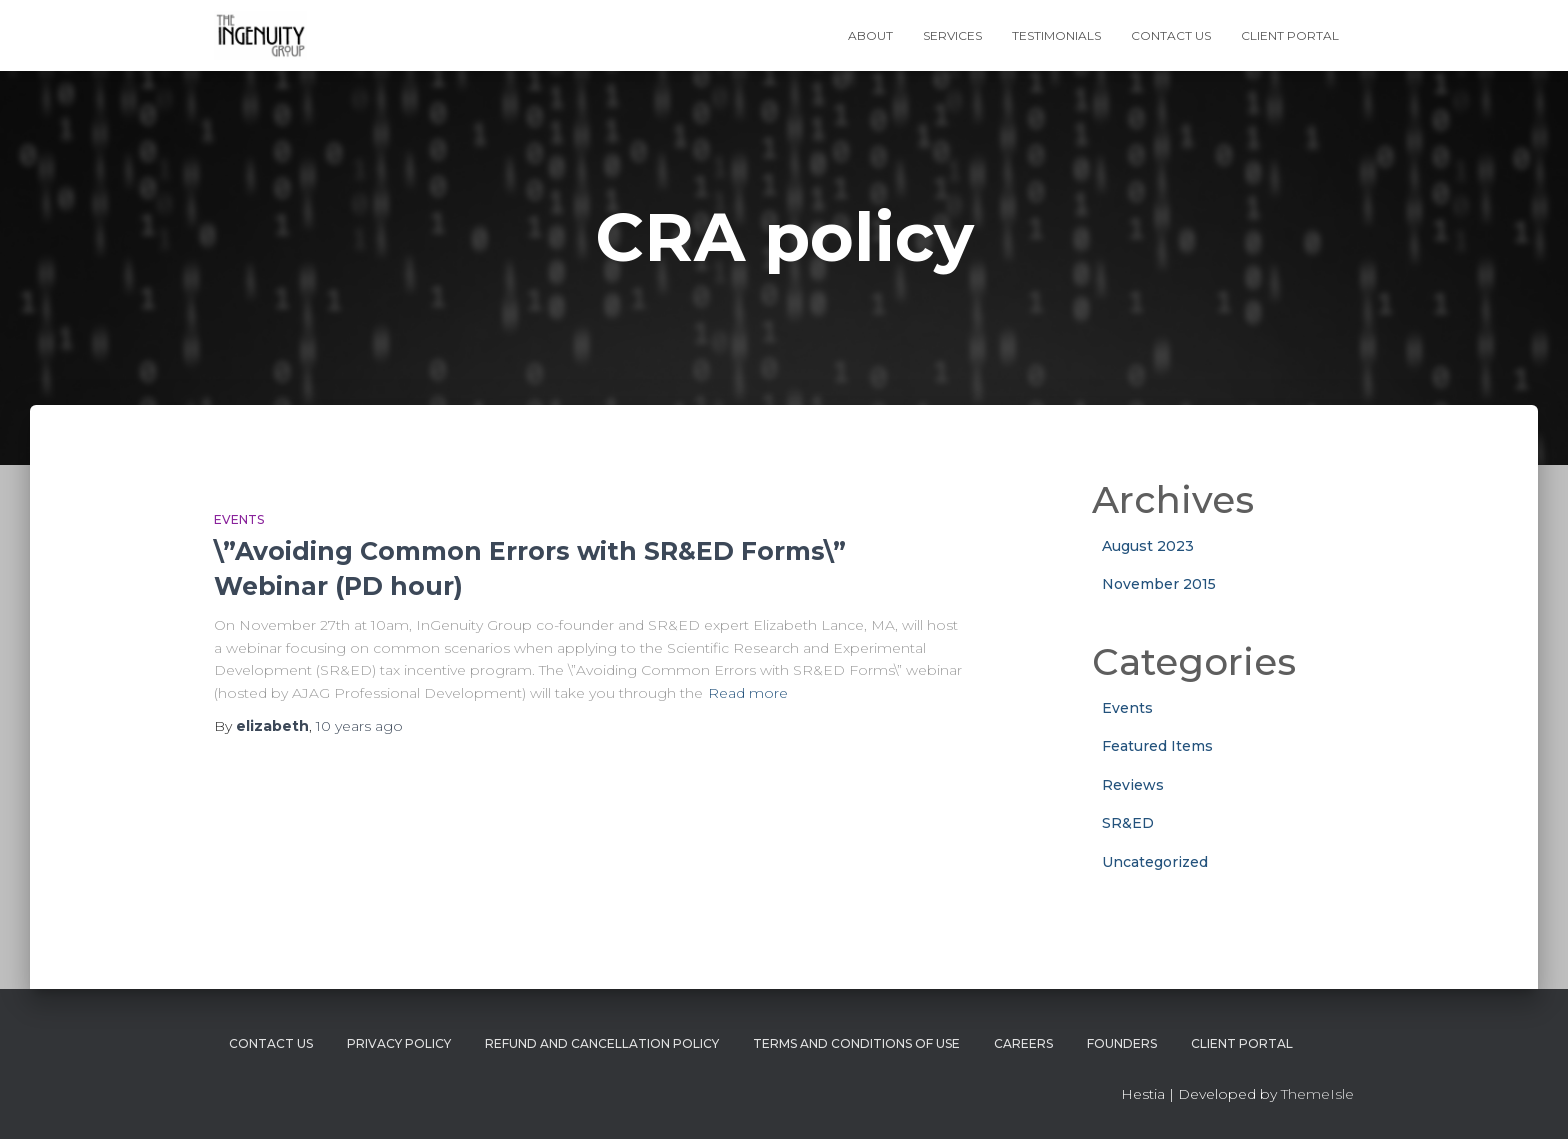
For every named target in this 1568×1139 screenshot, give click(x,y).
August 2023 (1148, 546)
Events (239, 519)
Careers (1023, 1043)
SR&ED (1128, 823)
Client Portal (1290, 35)
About (870, 35)
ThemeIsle (1317, 1094)
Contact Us (1171, 35)
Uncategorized (1155, 862)
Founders (1122, 1043)
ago (359, 726)
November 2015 (1159, 584)
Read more (748, 693)
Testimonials (1056, 35)
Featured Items (1157, 746)
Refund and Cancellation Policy (602, 1043)
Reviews (1133, 785)
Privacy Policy (399, 1043)
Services (952, 35)
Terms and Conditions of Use (856, 1043)
